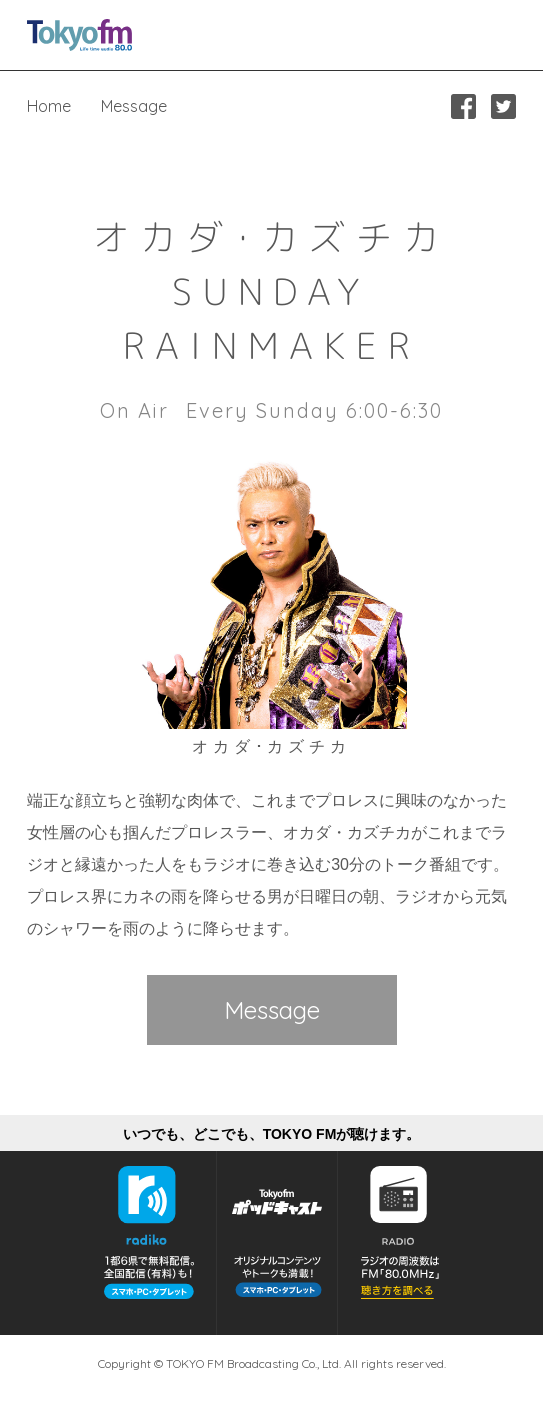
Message (134, 106)
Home (49, 106)
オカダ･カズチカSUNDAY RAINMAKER (271, 291)
